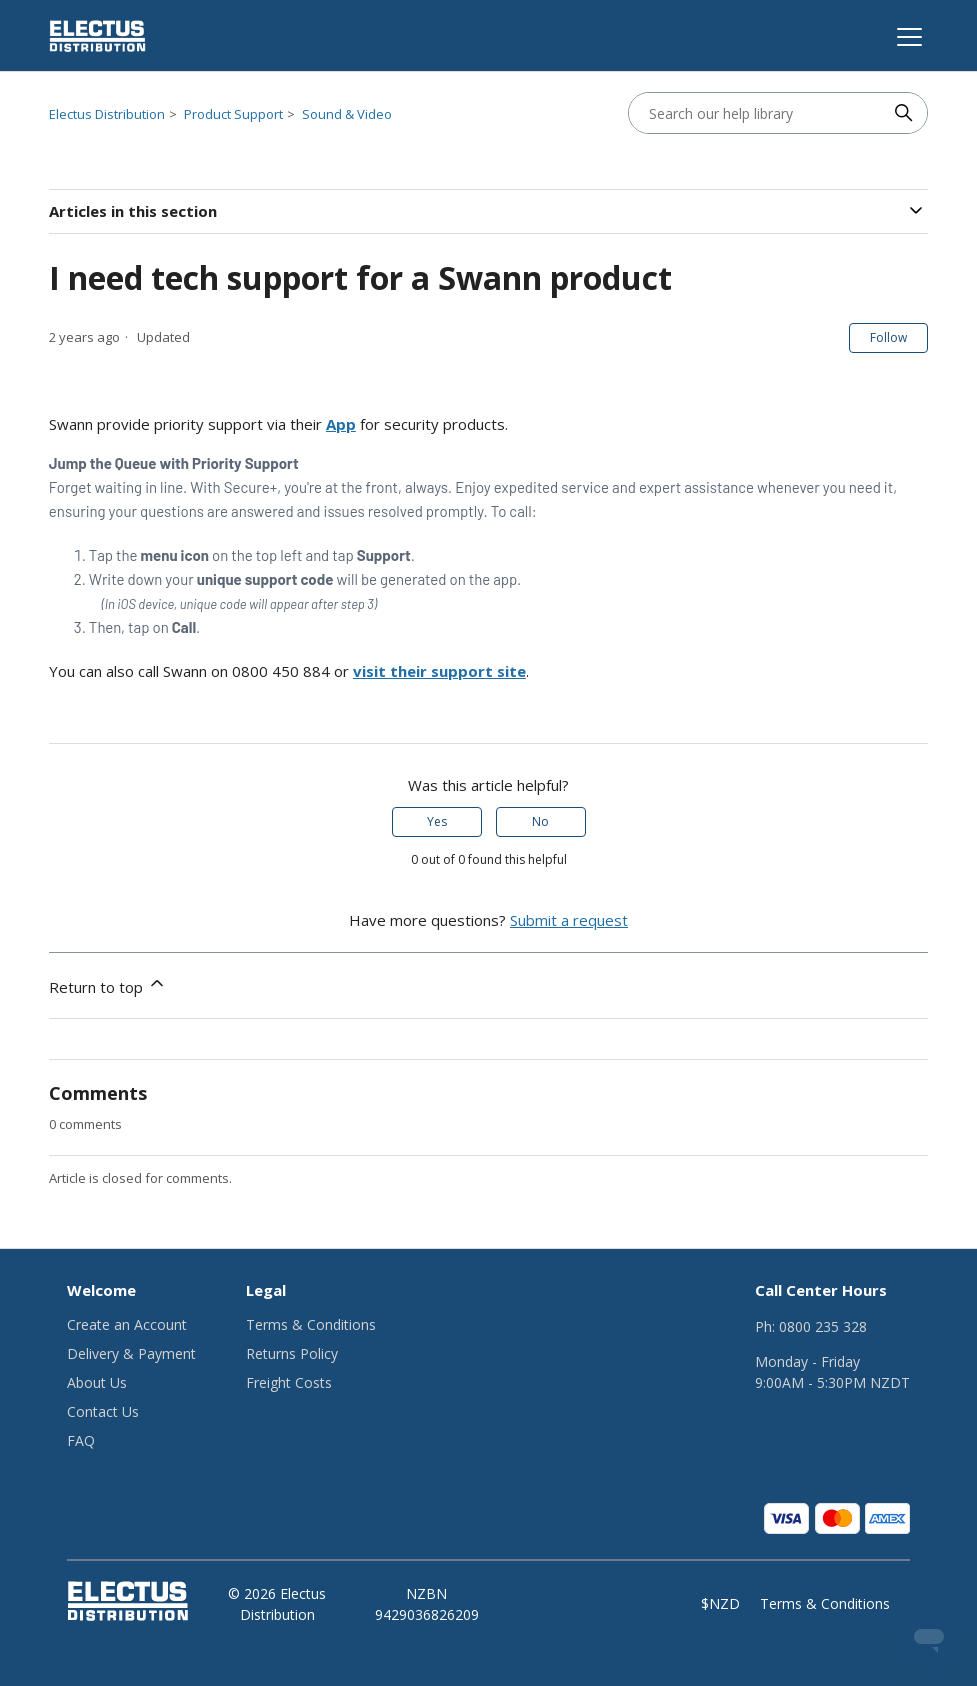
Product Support (233, 114)
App (341, 424)
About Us (97, 1382)
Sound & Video (347, 114)
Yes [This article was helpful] (437, 821)
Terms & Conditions (311, 1324)
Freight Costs (289, 1382)
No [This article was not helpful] (540, 821)
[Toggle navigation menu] (907, 36)
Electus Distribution (107, 114)
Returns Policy (292, 1353)
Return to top (108, 985)
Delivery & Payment (131, 1353)
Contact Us (103, 1411)
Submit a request (569, 920)
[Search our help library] (758, 113)
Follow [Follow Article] (888, 337)
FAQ (81, 1440)
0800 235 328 (823, 1326)
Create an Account (127, 1324)
